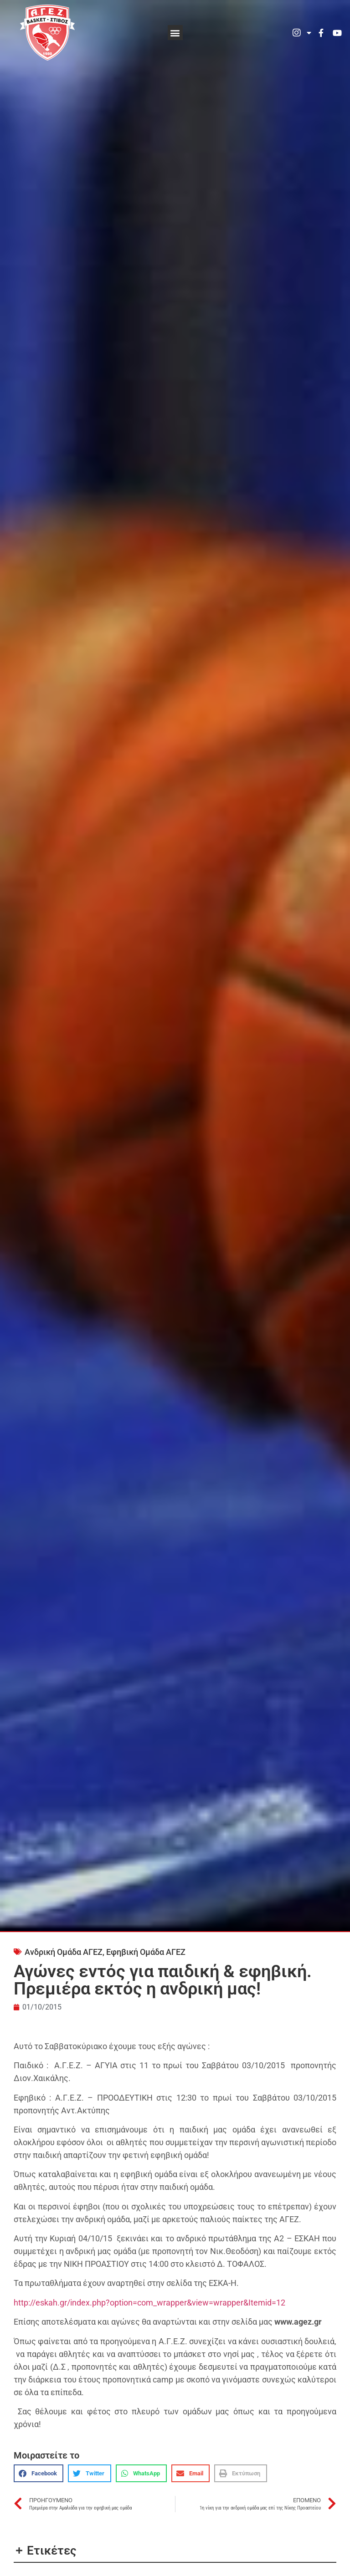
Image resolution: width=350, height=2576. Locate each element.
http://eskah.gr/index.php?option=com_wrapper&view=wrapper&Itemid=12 (149, 2302)
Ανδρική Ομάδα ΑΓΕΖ (64, 1952)
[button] (175, 32)
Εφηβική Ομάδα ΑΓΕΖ (145, 1952)
